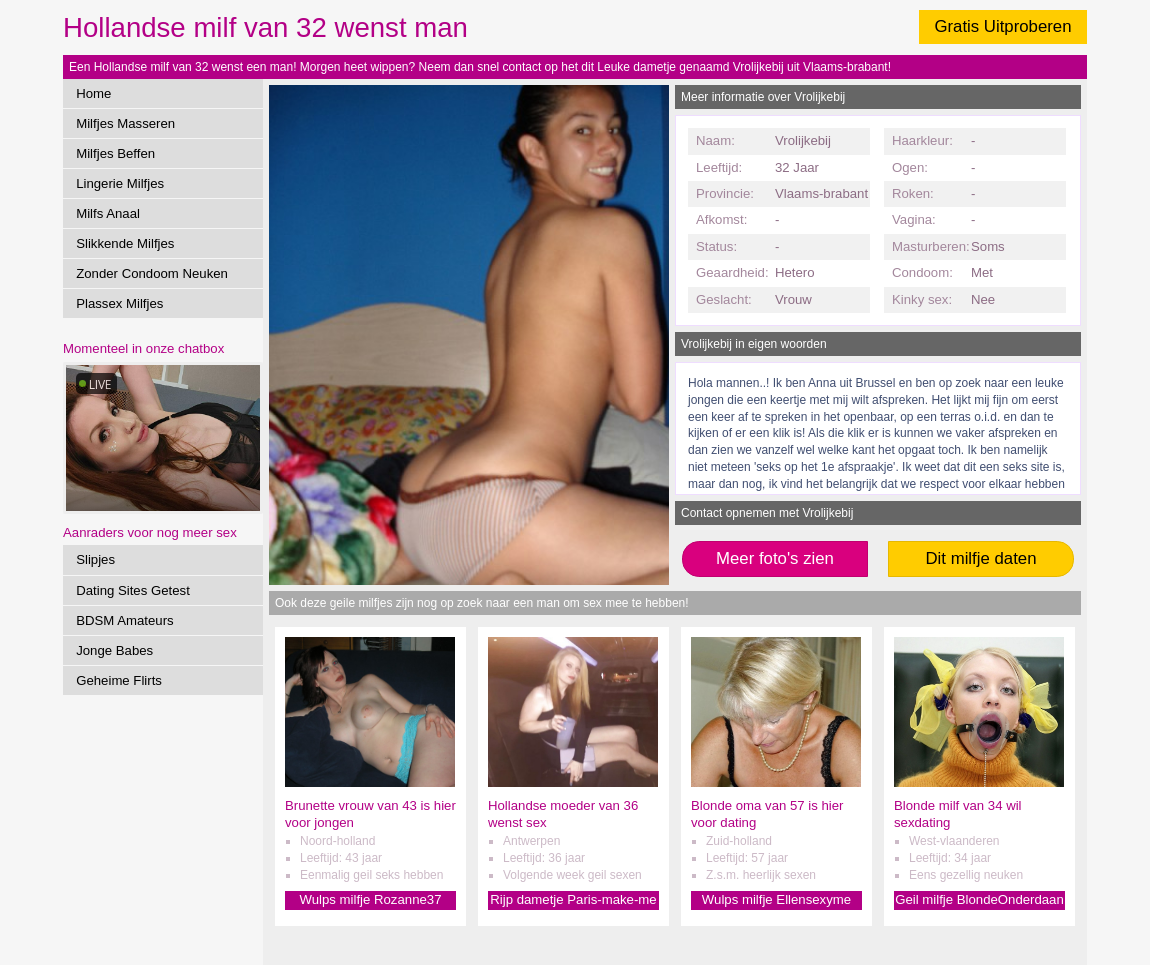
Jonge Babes (114, 650)
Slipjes (95, 559)
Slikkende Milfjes (125, 243)
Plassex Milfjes (119, 303)
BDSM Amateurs (124, 620)
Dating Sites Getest (133, 590)
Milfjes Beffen (115, 153)
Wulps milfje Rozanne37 (371, 899)
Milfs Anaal (108, 213)
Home (93, 93)
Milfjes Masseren (125, 123)
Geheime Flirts (119, 680)
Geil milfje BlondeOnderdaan (979, 899)
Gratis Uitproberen (1002, 26)
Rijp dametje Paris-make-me (573, 899)
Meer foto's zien (775, 558)
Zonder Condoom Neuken (152, 273)
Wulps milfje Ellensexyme (776, 899)
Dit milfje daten (980, 558)
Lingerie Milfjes (120, 183)
